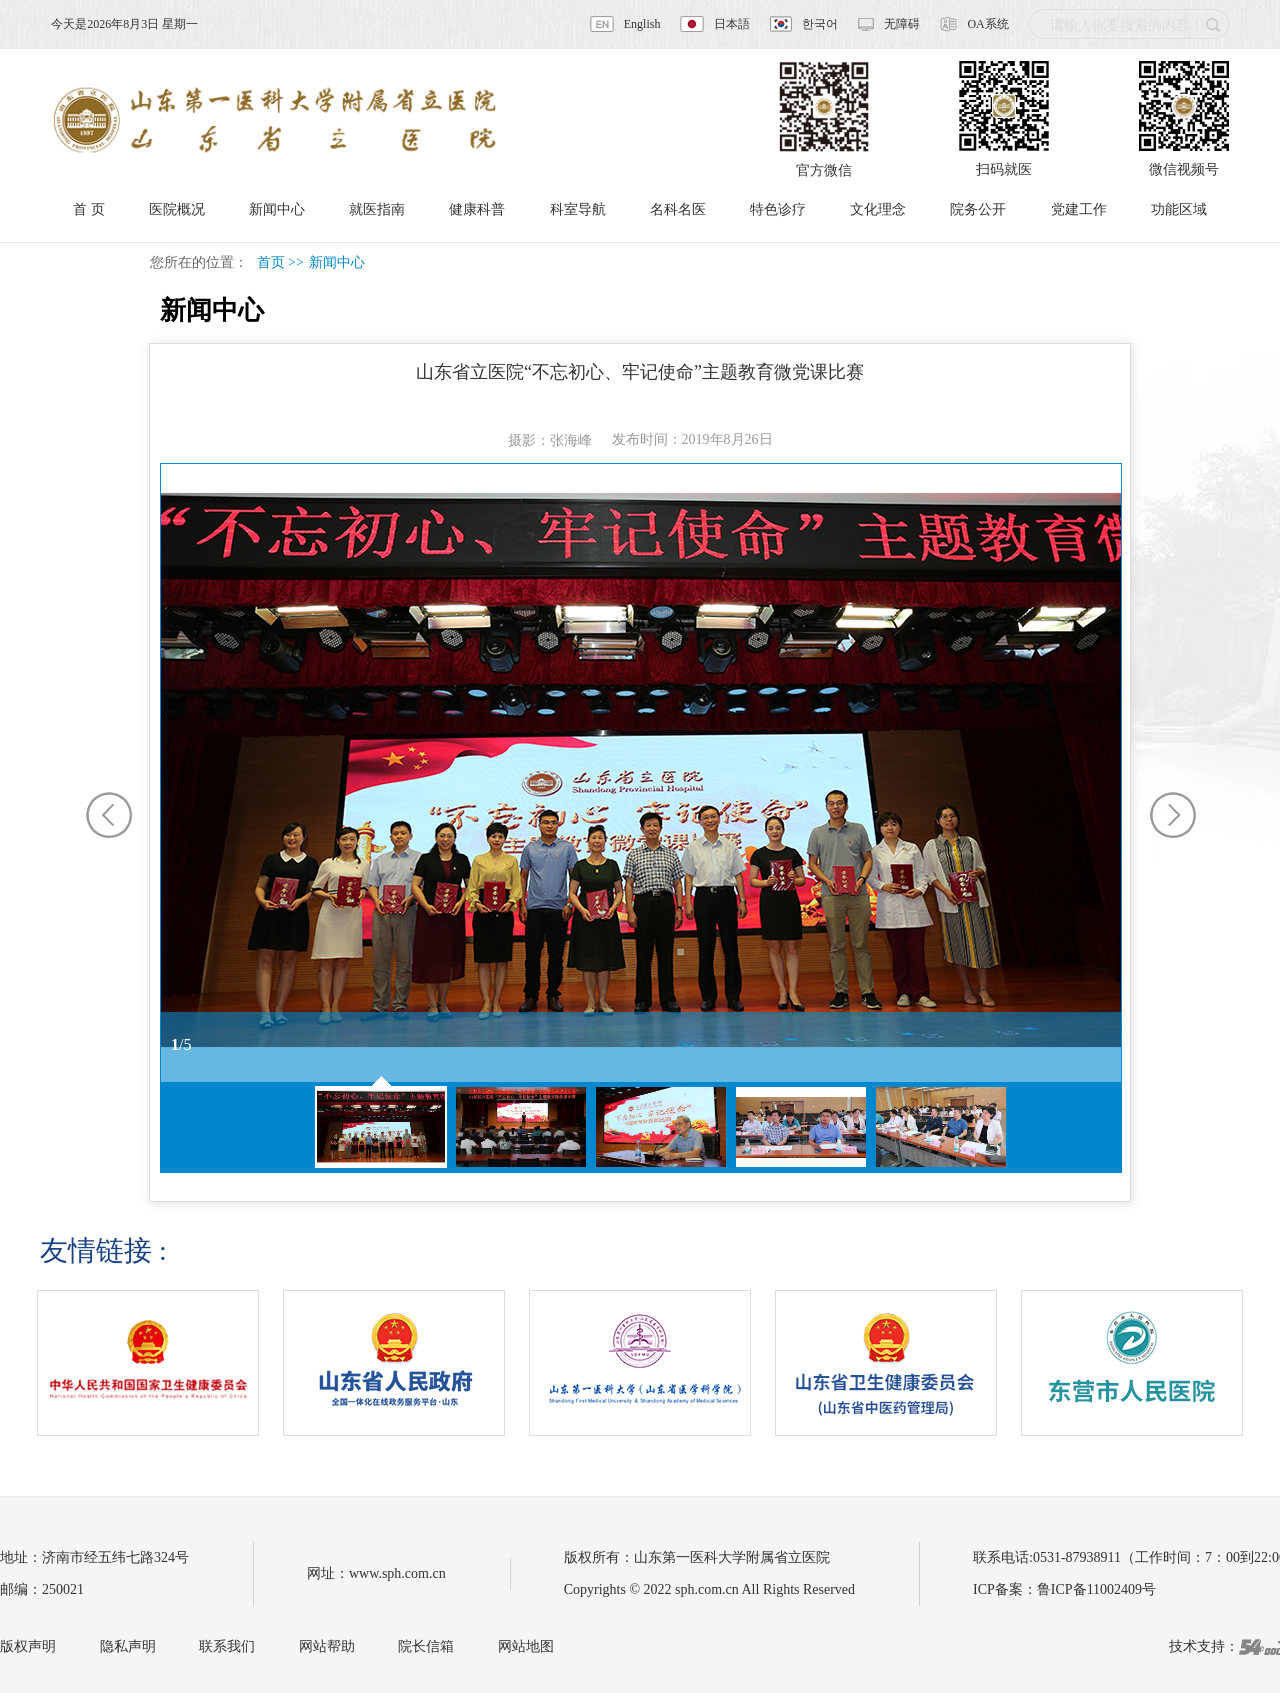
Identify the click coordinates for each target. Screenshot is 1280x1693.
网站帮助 (327, 1646)
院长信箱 (426, 1646)
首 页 (89, 209)
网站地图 (526, 1646)
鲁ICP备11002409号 (1096, 1589)
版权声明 (28, 1646)
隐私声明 (128, 1646)
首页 (271, 262)
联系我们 (227, 1646)
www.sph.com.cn (397, 1573)
